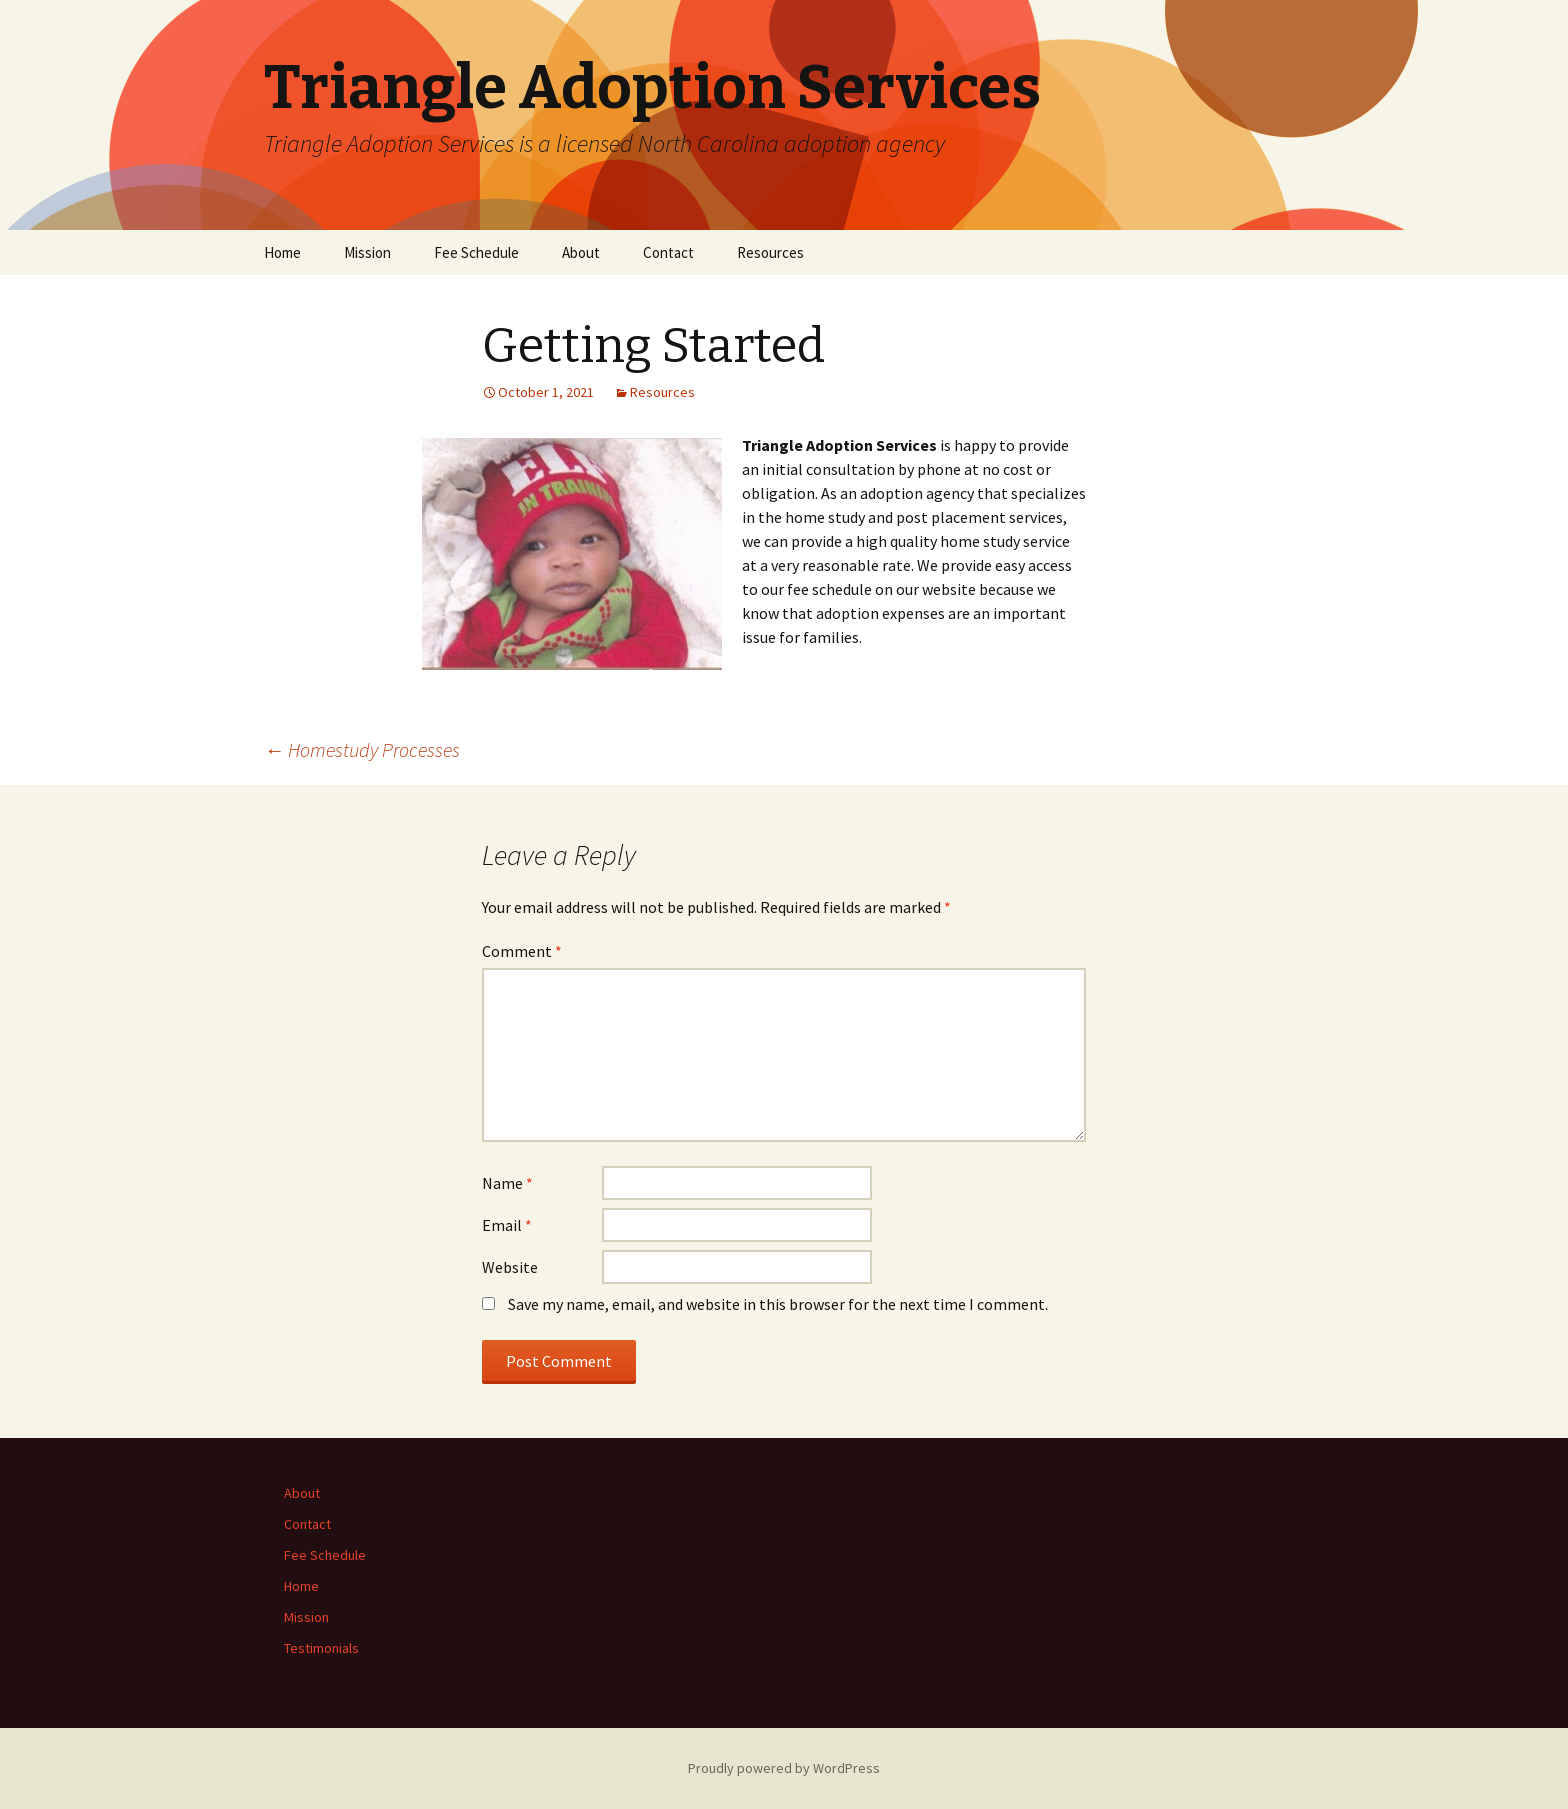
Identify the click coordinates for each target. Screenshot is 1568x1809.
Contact (668, 252)
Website (510, 1267)
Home (282, 252)
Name (507, 1183)
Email (507, 1225)
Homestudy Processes (362, 749)
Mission (367, 252)
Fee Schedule (476, 252)
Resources (770, 252)
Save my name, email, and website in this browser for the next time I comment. (778, 1304)
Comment (522, 951)
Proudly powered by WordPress (784, 1768)
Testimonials (321, 1648)
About (581, 252)
